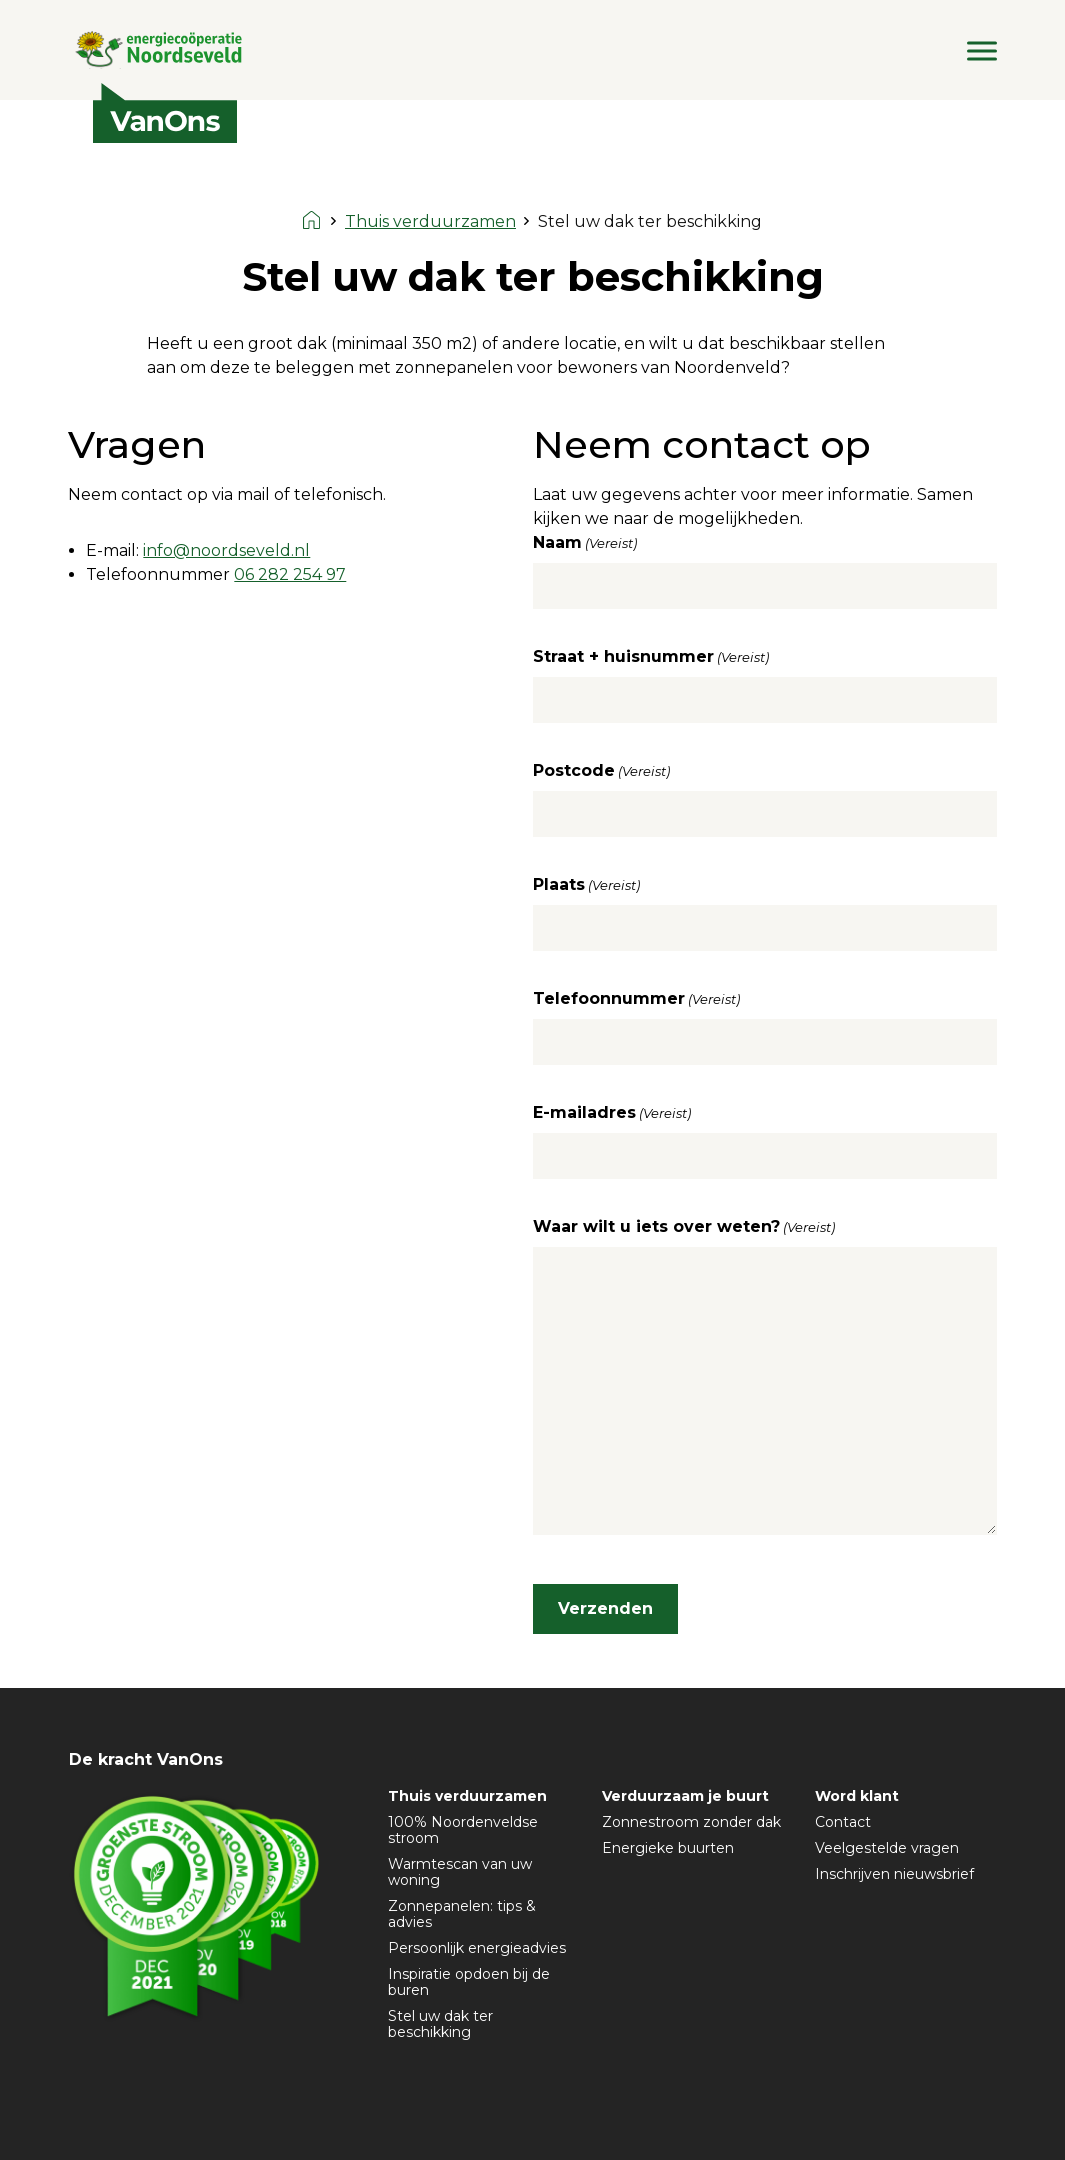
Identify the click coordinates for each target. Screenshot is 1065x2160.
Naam (585, 543)
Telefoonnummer (636, 999)
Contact (843, 1822)
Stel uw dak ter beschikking (440, 2024)
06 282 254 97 (290, 574)
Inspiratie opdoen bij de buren (469, 1982)
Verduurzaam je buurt (685, 1796)
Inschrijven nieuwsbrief (894, 1874)
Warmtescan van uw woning (460, 1872)
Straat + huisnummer (651, 657)
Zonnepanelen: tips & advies (462, 1914)
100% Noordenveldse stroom (463, 1830)
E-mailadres (612, 1113)
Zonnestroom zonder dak (691, 1822)
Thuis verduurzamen (467, 1796)
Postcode (601, 771)
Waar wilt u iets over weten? (684, 1227)
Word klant (857, 1796)
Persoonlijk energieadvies (477, 1948)
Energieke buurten (668, 1848)
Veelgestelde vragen (887, 1848)
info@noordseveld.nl (226, 550)
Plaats (586, 885)
